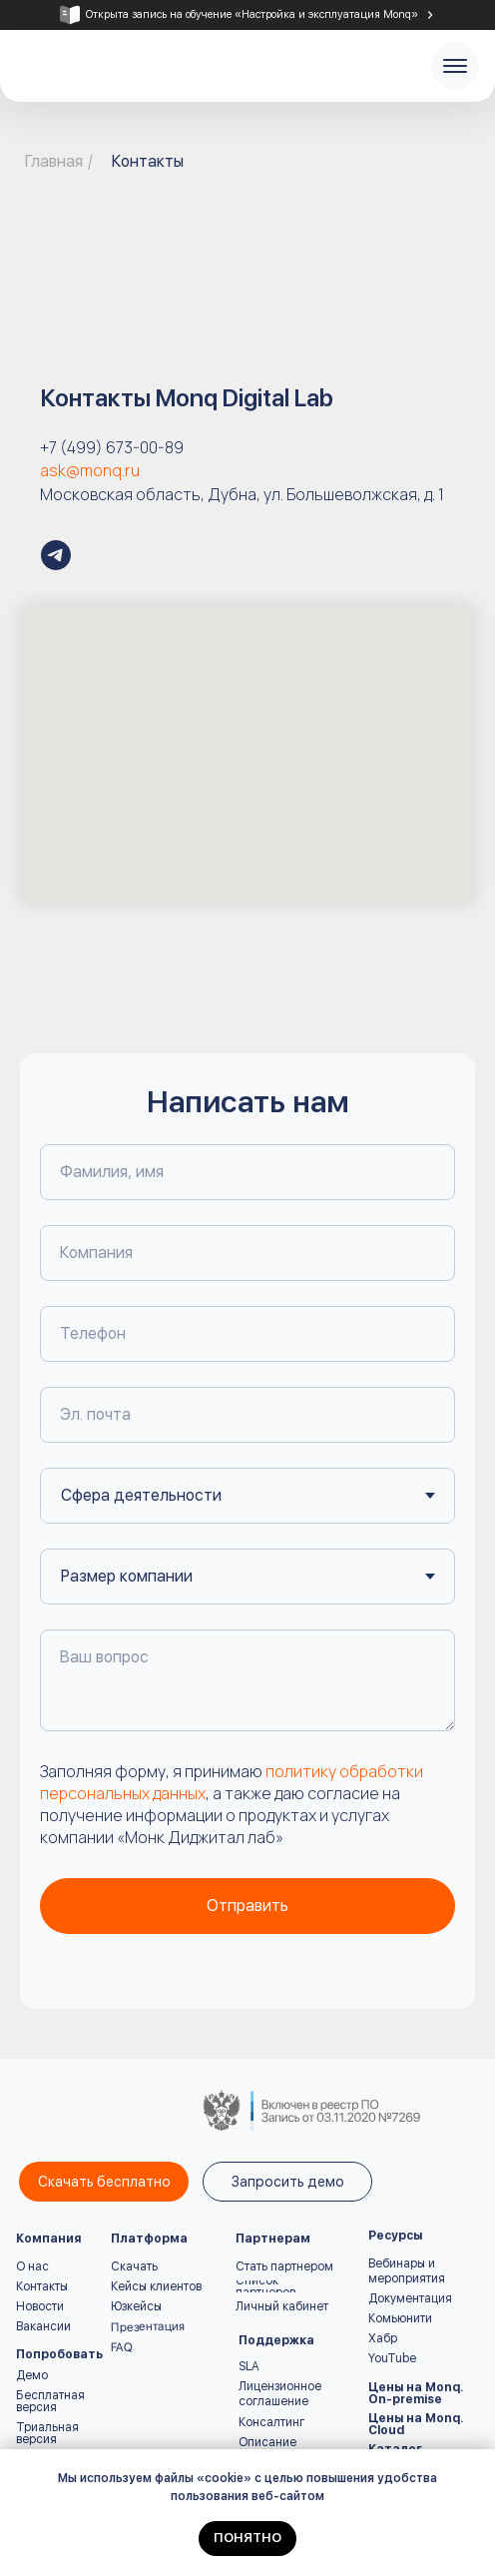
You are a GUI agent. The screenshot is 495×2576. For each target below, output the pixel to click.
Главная (54, 161)
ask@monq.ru (90, 470)
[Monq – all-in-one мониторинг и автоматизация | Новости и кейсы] (56, 555)
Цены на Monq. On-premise (415, 2393)
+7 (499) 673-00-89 (112, 447)
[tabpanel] (247, 15)
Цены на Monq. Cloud (415, 2424)
